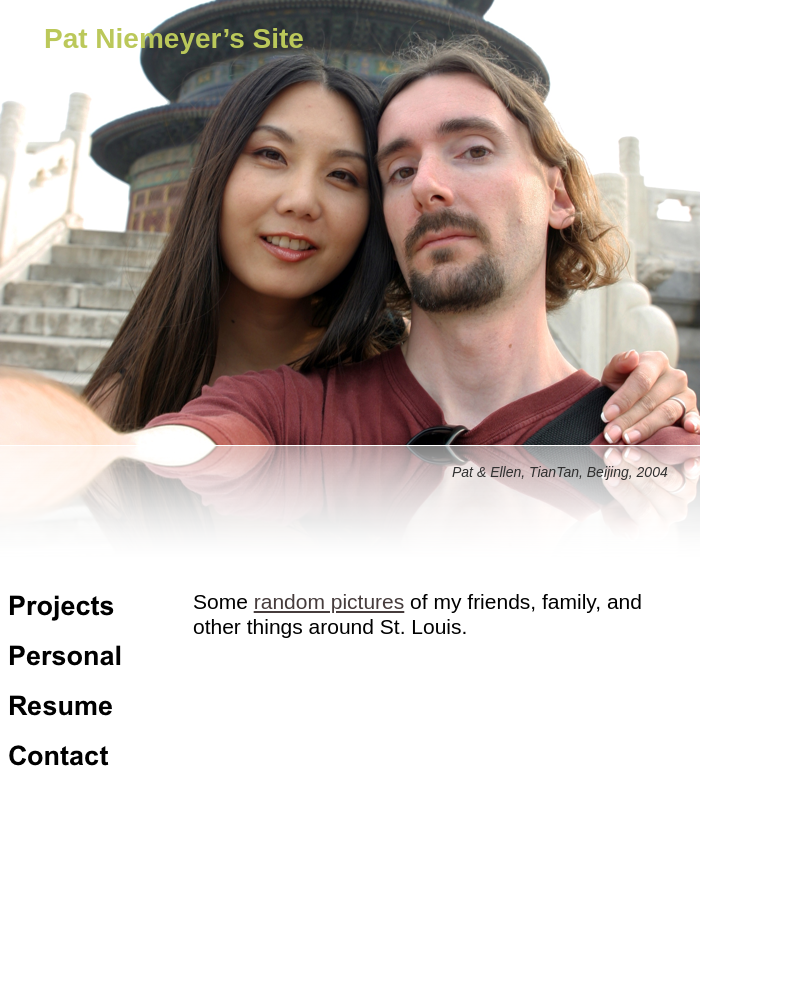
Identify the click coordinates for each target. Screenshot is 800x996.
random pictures (329, 601)
